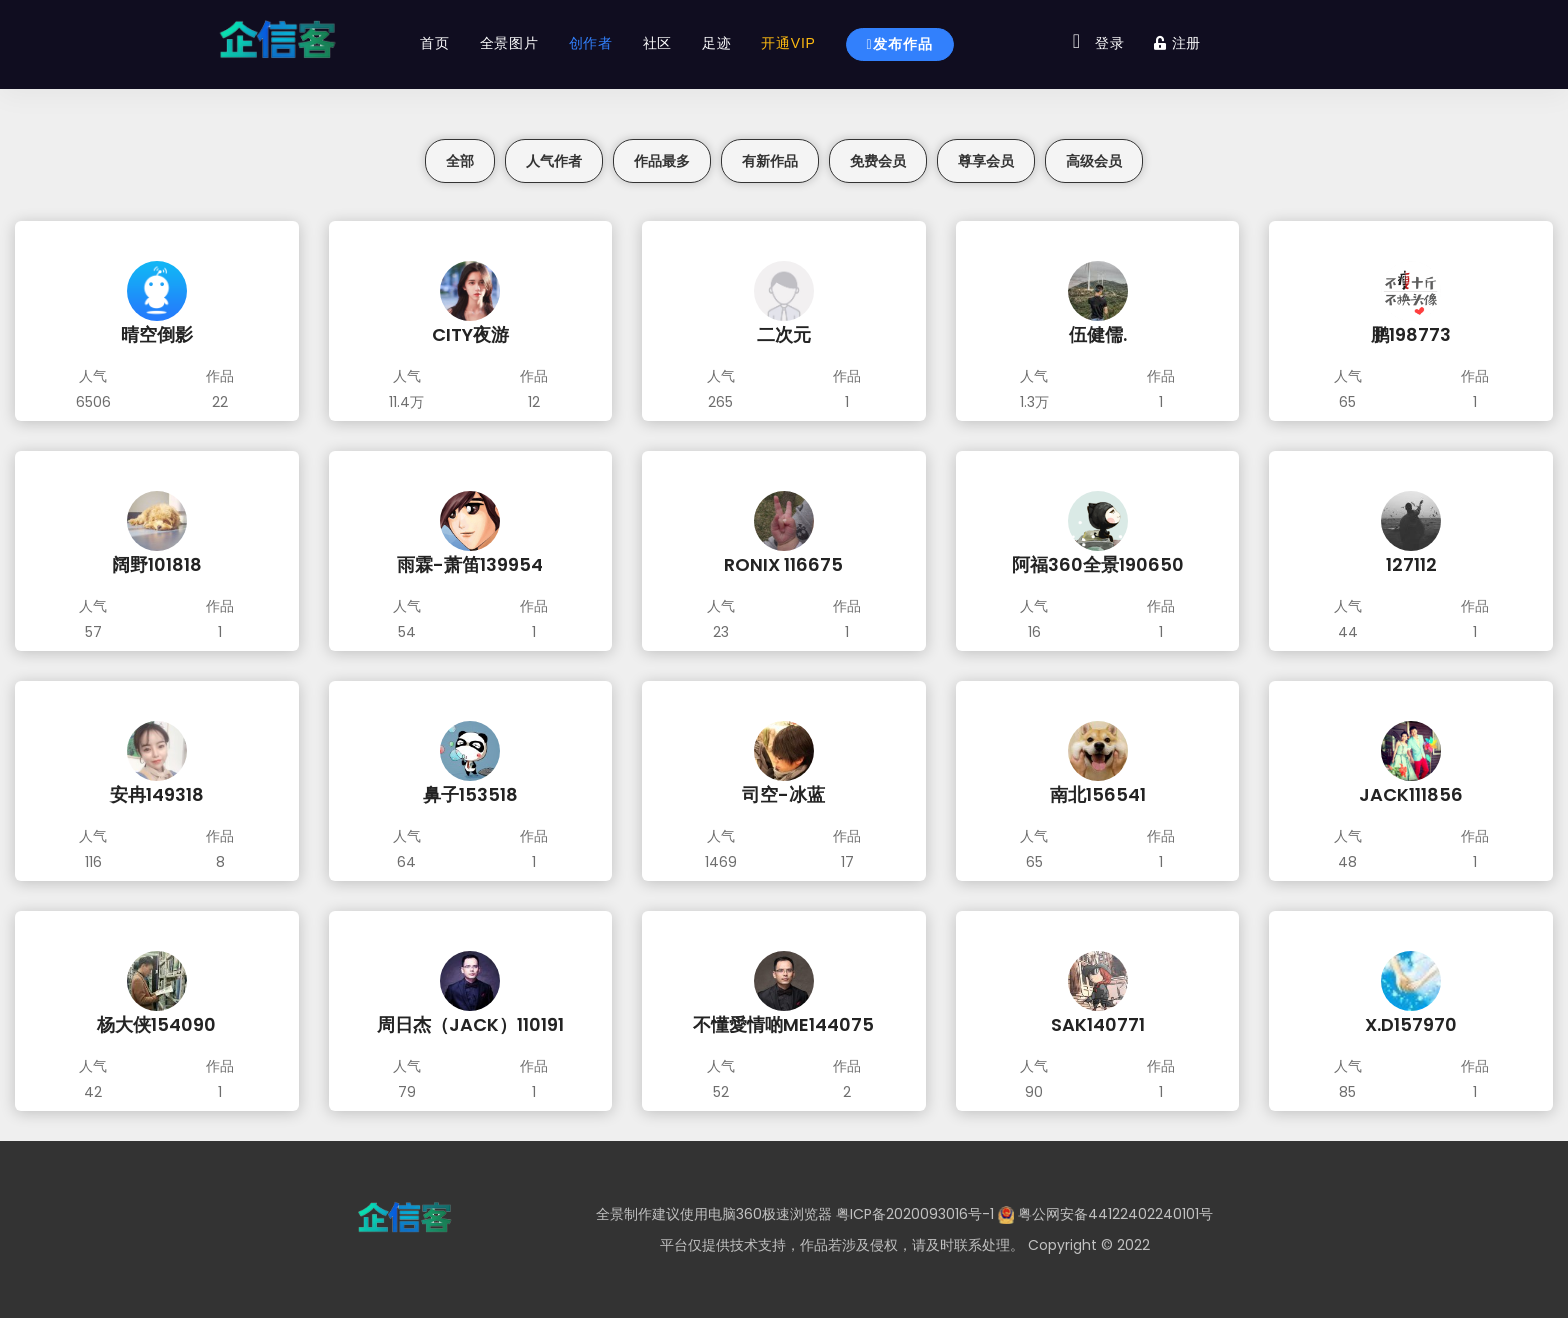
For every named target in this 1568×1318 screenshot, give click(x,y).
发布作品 (898, 44)
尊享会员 (986, 161)
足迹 (714, 43)
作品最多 (662, 161)
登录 (1107, 43)
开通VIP (787, 43)
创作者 (589, 43)
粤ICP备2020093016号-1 (915, 1214)
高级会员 (1094, 161)
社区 (655, 43)
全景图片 (507, 43)
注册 (1176, 43)
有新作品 (770, 161)
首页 (433, 43)
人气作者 (554, 161)
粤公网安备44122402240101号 (1115, 1214)
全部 (460, 161)
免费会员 (878, 161)
